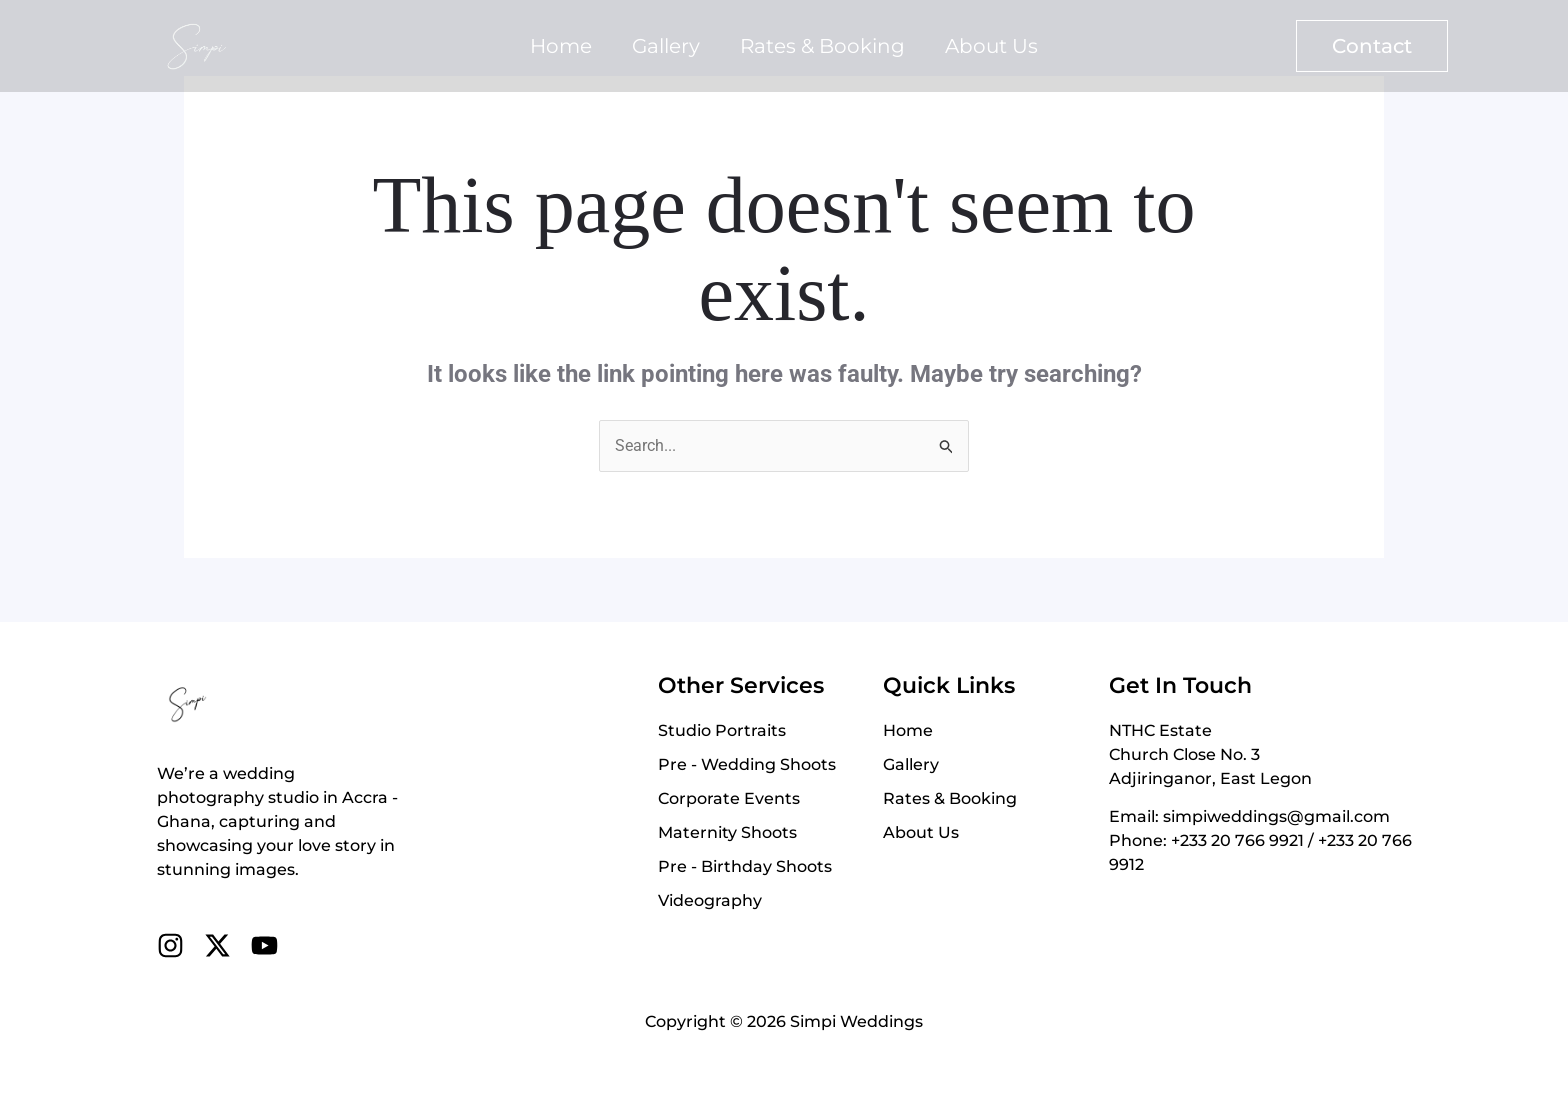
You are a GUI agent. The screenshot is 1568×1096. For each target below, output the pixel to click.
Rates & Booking (822, 46)
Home (561, 46)
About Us (991, 46)
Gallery (666, 46)
